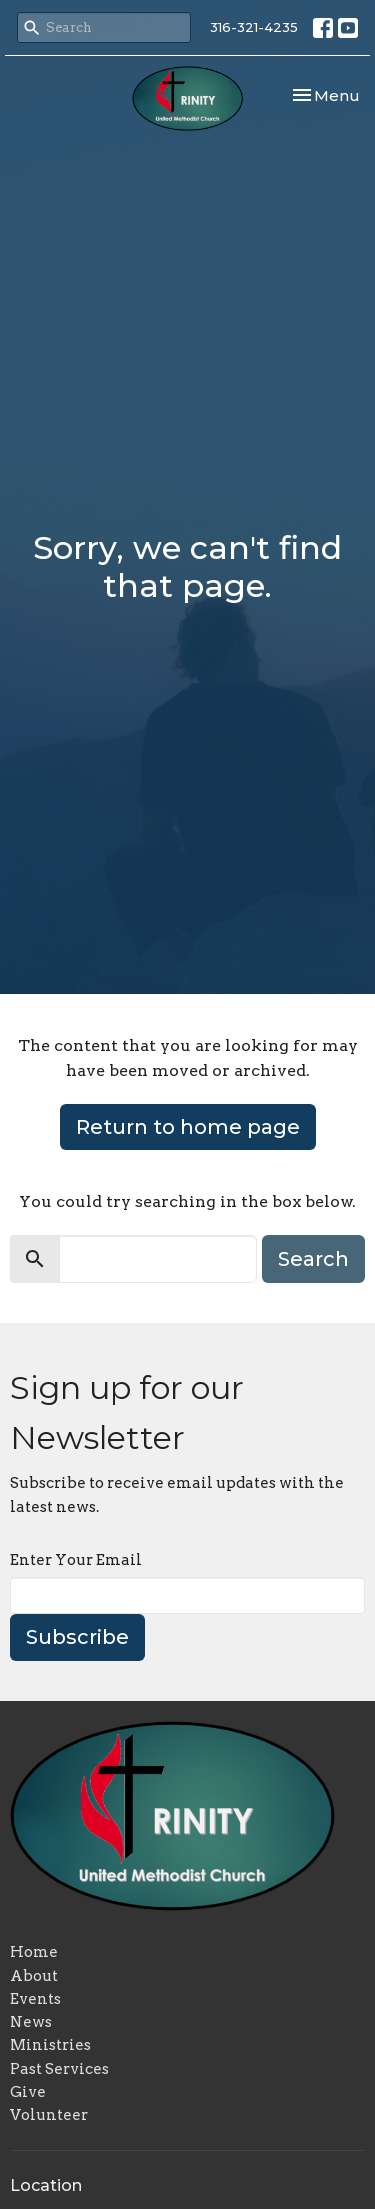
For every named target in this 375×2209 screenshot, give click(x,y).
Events (35, 1999)
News (31, 2022)
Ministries (50, 2045)
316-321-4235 (254, 27)
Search (313, 1259)
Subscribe (77, 1637)
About (34, 1976)
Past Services (59, 2069)
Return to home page (188, 1127)
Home (34, 1952)
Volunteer (49, 2115)
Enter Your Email (76, 1560)
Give (28, 2092)
